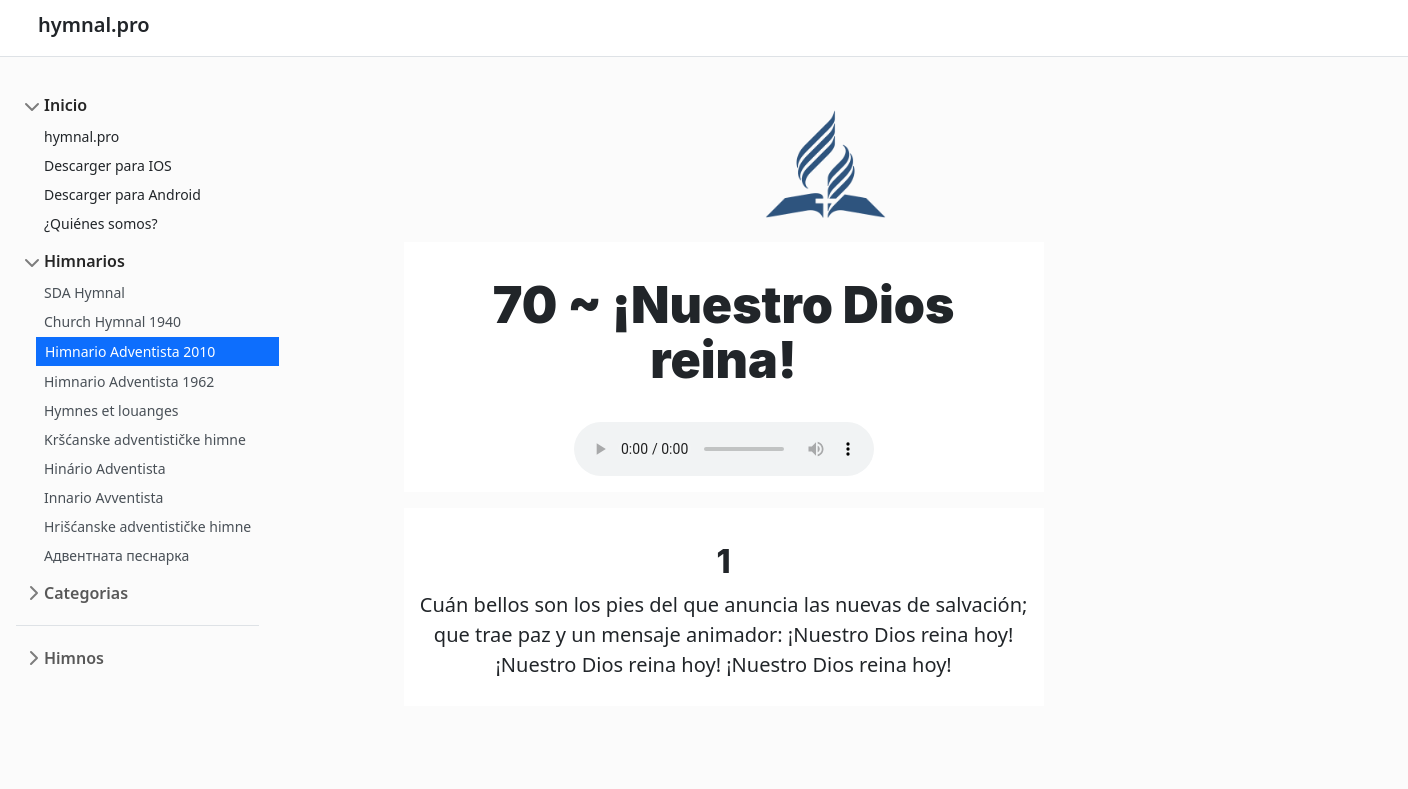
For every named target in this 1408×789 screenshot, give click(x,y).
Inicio (65, 105)
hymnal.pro (81, 136)
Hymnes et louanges (111, 410)
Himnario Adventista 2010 (130, 351)
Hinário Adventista (105, 468)
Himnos (74, 658)
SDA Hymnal (84, 292)
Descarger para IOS (108, 165)
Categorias (86, 593)
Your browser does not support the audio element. (724, 449)
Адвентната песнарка (116, 555)
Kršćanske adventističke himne (145, 439)
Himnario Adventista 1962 (129, 381)
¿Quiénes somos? (101, 223)
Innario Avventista (103, 497)
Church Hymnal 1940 (112, 321)
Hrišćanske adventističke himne (147, 526)
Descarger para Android (122, 194)
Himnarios (84, 261)
